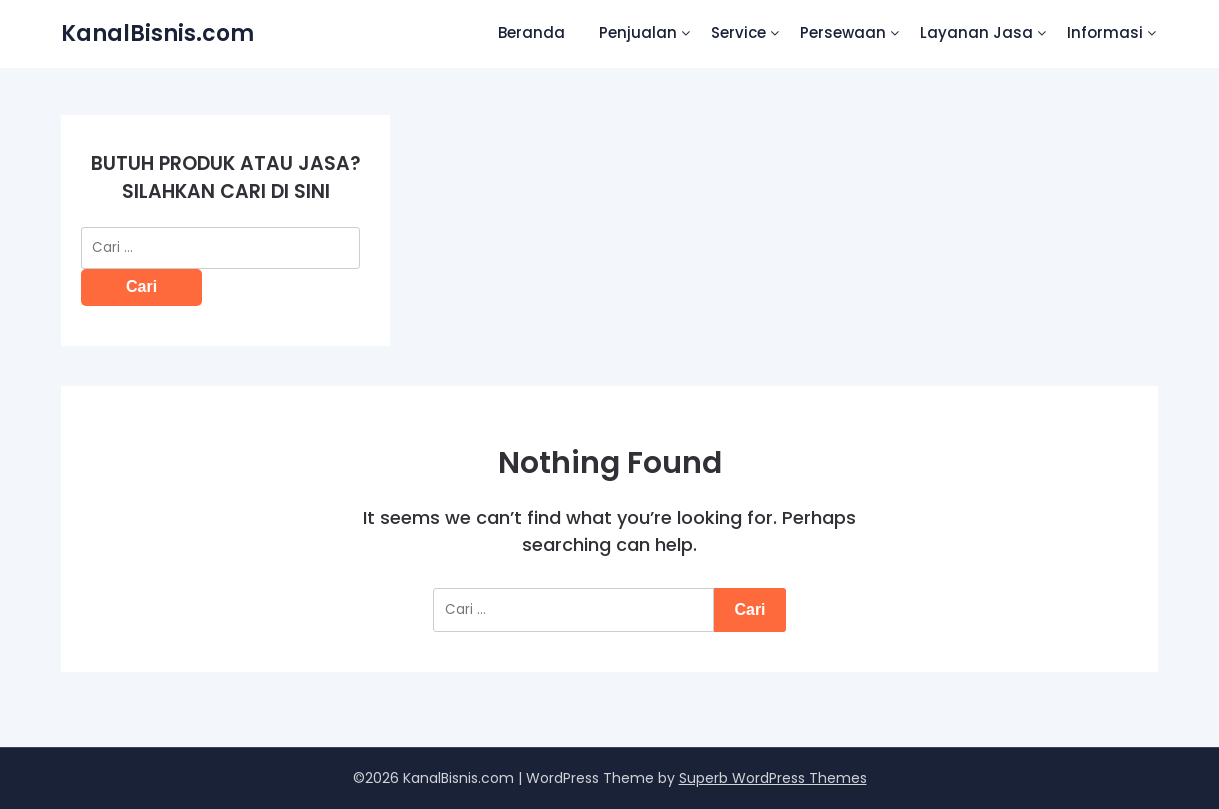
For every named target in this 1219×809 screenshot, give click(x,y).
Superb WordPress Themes (773, 778)
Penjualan (638, 32)
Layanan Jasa (976, 32)
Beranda (531, 32)
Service (738, 32)
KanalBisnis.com (157, 33)
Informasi (1105, 32)
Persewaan (843, 32)
